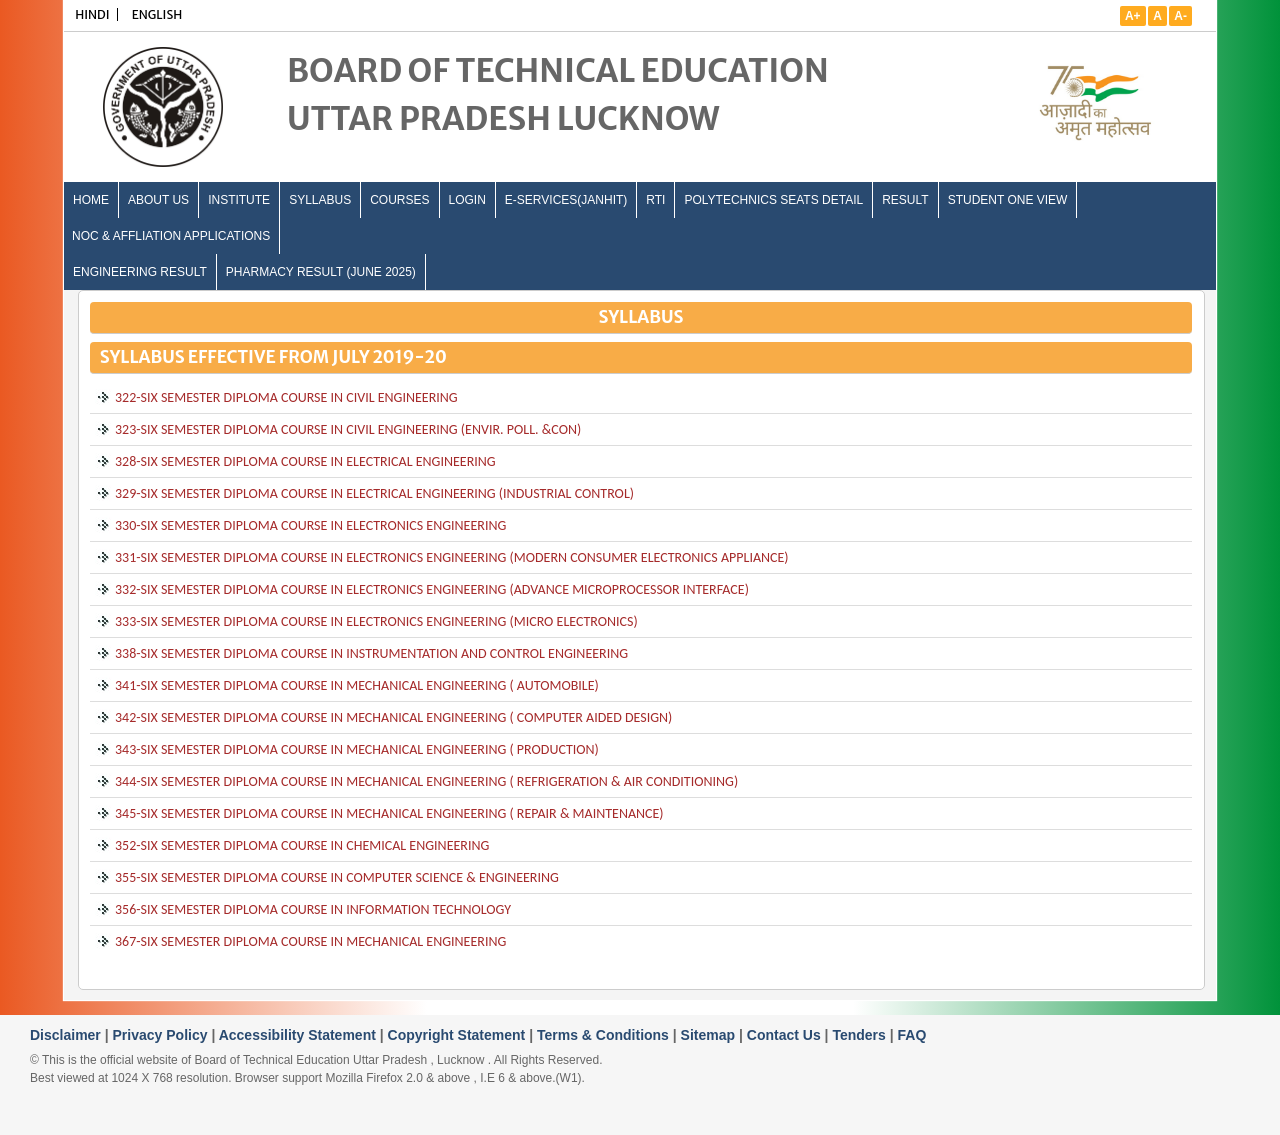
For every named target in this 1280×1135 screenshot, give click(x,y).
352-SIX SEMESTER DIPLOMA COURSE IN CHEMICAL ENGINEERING (302, 845)
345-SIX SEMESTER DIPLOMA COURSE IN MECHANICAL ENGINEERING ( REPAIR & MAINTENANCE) (389, 813)
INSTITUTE (239, 200)
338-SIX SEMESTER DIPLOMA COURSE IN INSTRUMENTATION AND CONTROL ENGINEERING (371, 653)
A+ (1133, 16)
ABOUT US (158, 200)
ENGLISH (157, 14)
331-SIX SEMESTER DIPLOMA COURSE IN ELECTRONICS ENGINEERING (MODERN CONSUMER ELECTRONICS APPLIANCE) (452, 557)
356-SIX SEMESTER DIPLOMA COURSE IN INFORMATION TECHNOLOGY (313, 909)
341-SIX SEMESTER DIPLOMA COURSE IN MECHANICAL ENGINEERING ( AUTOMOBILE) (357, 685)
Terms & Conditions (605, 1035)
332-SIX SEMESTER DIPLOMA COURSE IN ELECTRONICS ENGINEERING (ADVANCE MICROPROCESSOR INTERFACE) (432, 589)
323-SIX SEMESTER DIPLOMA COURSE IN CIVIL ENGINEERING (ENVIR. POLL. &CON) (348, 429)
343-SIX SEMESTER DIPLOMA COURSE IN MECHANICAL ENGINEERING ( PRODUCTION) (357, 749)
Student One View (1008, 200)
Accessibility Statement (299, 1035)
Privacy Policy (162, 1035)
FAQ (912, 1035)
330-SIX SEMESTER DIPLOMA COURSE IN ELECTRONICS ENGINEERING (310, 525)
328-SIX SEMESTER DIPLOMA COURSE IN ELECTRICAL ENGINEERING (305, 461)
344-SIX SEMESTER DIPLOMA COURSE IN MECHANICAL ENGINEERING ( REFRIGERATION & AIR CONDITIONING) (426, 781)
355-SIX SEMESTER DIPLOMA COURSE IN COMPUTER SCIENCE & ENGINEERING (337, 877)
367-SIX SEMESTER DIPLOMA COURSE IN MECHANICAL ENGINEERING (310, 941)
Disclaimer (67, 1035)
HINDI (92, 14)
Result (905, 200)
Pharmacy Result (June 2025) (321, 272)
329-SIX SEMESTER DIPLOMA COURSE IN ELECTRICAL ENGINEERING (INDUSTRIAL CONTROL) (374, 493)
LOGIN (467, 200)
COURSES (399, 200)
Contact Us (786, 1035)
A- (1180, 16)
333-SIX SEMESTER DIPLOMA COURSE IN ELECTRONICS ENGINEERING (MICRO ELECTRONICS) (376, 621)
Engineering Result (140, 272)
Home (91, 200)
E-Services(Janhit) (566, 200)
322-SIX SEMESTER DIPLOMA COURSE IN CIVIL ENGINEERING (286, 397)
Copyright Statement (459, 1035)
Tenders (860, 1035)
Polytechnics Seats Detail (773, 200)
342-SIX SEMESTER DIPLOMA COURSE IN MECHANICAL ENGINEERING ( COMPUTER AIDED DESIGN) (393, 717)
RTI (655, 200)
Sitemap (710, 1035)
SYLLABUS (320, 200)
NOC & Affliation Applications (171, 236)
